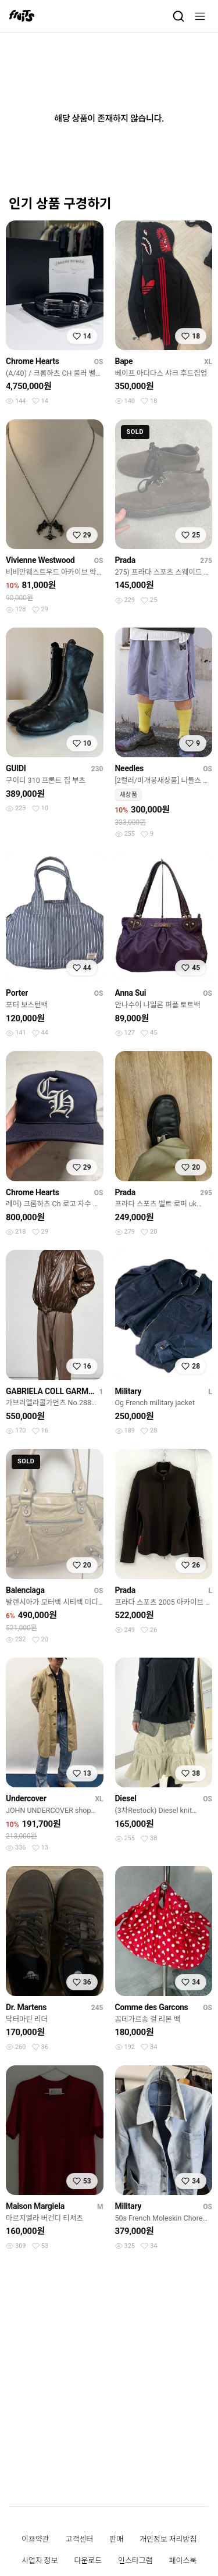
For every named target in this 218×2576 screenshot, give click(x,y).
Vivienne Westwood (40, 560)
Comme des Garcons (151, 2007)
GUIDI (16, 768)
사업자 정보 (40, 2560)
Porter (17, 992)
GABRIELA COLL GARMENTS (50, 1391)
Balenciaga (25, 1590)
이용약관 (35, 2539)
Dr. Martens (26, 2007)
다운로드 (88, 2560)
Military (128, 1391)
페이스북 (183, 2560)
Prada (125, 560)
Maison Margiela (35, 2206)
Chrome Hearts (32, 361)
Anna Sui (130, 992)
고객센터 (80, 2539)
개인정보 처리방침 (168, 2539)
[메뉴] (200, 16)
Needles (129, 768)
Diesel (126, 1798)
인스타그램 (135, 2560)
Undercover (26, 1798)
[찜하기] (82, 336)
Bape (124, 361)
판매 (116, 2539)
